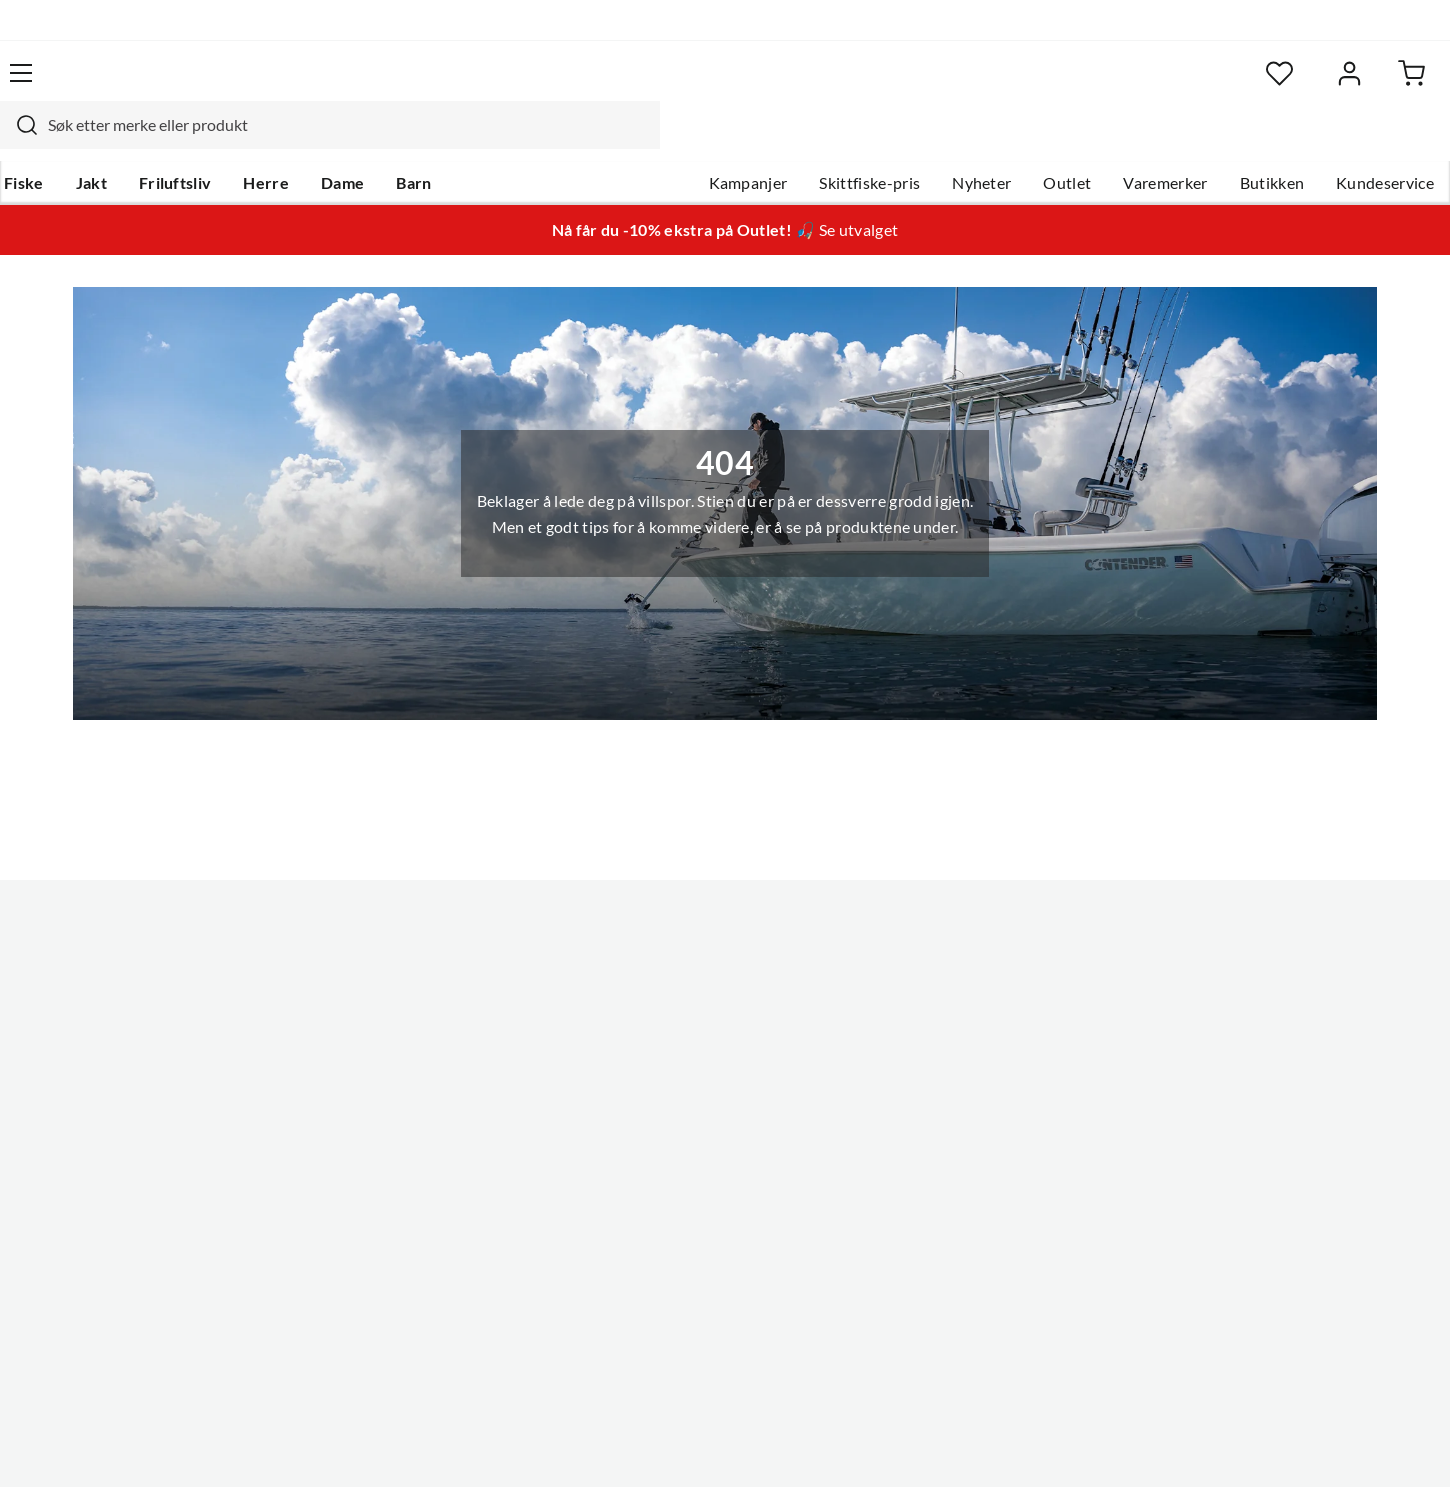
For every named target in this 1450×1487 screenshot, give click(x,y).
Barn (450, 141)
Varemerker (1124, 141)
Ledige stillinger (667, 974)
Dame (379, 141)
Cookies (1383, 1444)
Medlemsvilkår (664, 1198)
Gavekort (360, 974)
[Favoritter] (1214, 85)
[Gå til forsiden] (135, 85)
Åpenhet (642, 1134)
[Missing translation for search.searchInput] (392, 85)
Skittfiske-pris (828, 141)
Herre (303, 141)
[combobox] (703, 85)
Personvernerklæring (1165, 1444)
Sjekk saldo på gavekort (124, 1038)
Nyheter (940, 141)
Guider (66, 974)
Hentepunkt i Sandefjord (129, 1006)
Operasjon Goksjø (676, 1070)
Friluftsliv (212, 141)
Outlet (1026, 141)
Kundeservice (1344, 141)
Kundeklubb (655, 1166)
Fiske (61, 141)
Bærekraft (647, 1102)
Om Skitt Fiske (663, 942)
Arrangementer (666, 1038)
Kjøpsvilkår (1295, 1444)
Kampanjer (707, 141)
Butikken (1231, 141)
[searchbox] (722, 85)
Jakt (128, 141)
